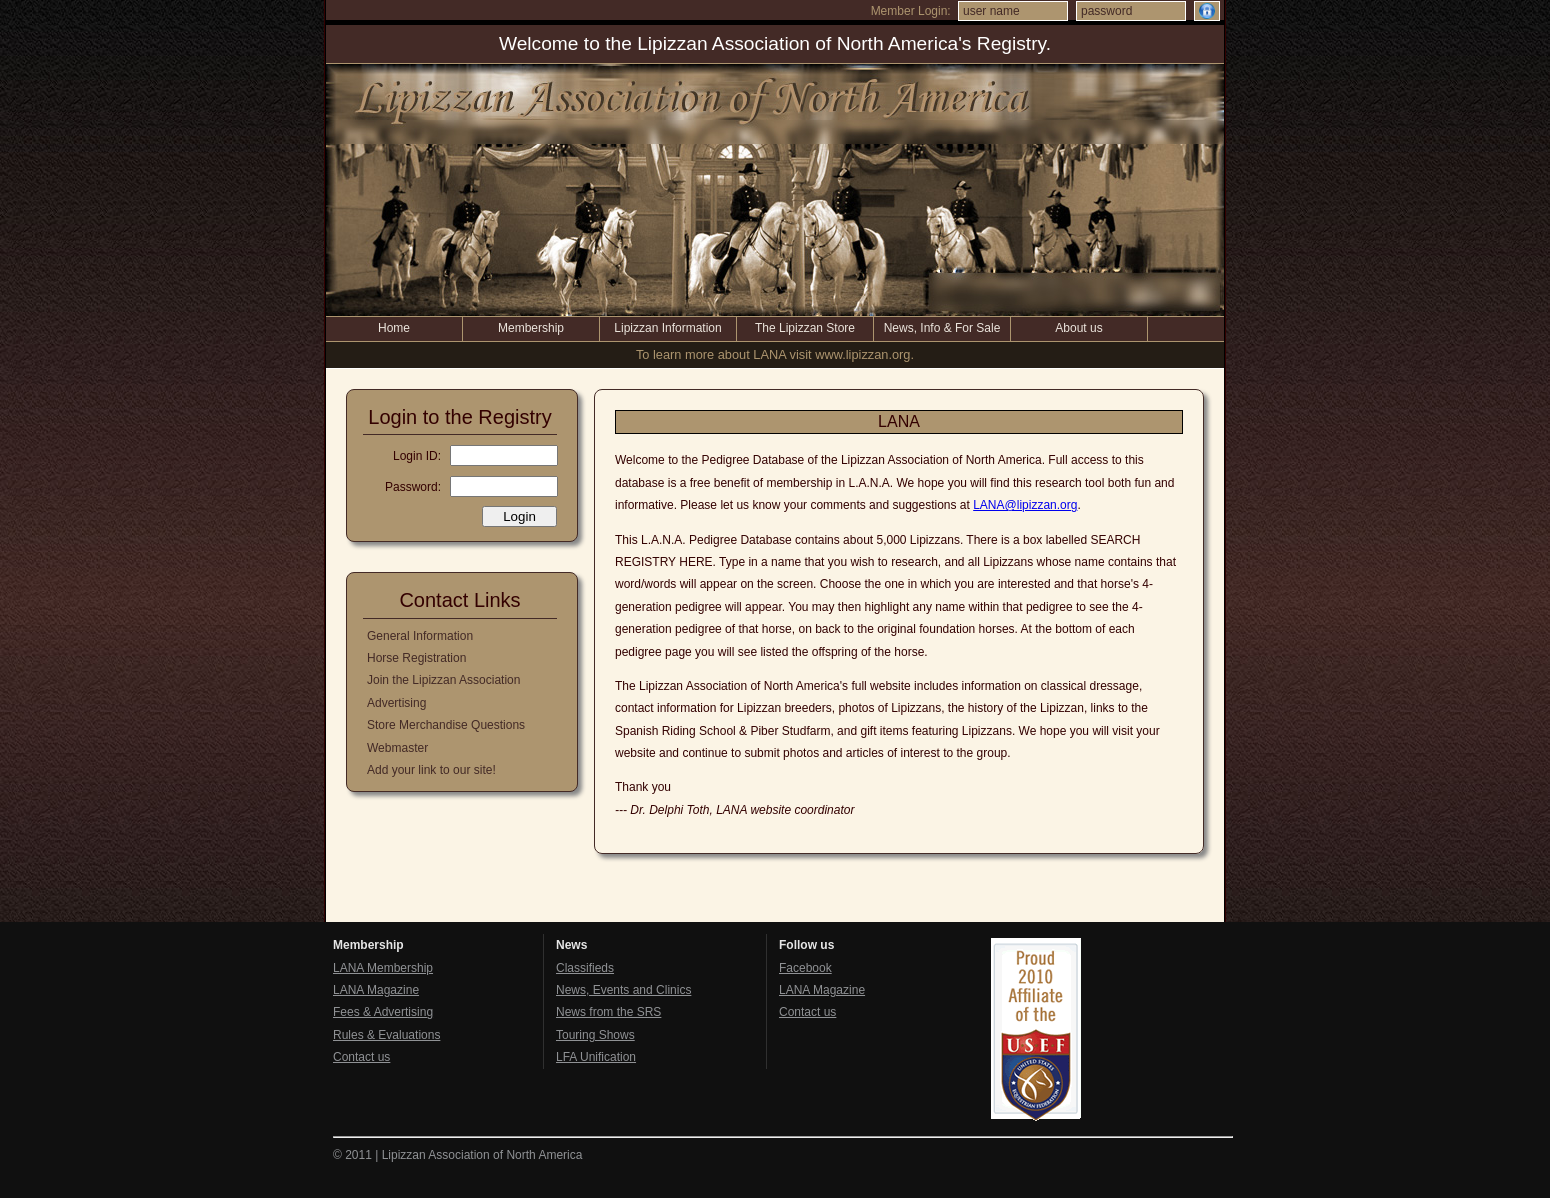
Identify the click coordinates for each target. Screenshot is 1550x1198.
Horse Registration (416, 658)
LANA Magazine (376, 990)
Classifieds (585, 968)
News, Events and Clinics (623, 990)
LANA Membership (383, 968)
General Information (420, 636)
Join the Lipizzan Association (443, 680)
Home (394, 328)
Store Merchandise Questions (446, 725)
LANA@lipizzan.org (1025, 505)
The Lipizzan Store (805, 328)
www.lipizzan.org (862, 354)
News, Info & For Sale (942, 328)
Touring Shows (595, 1035)
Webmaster (397, 748)
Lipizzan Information (667, 328)
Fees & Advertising (383, 1012)
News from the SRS (608, 1012)
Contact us (361, 1057)
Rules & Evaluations (386, 1035)
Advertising (396, 703)
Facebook (805, 968)
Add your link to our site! (431, 770)
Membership (531, 328)
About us (1078, 328)
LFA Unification (596, 1057)
